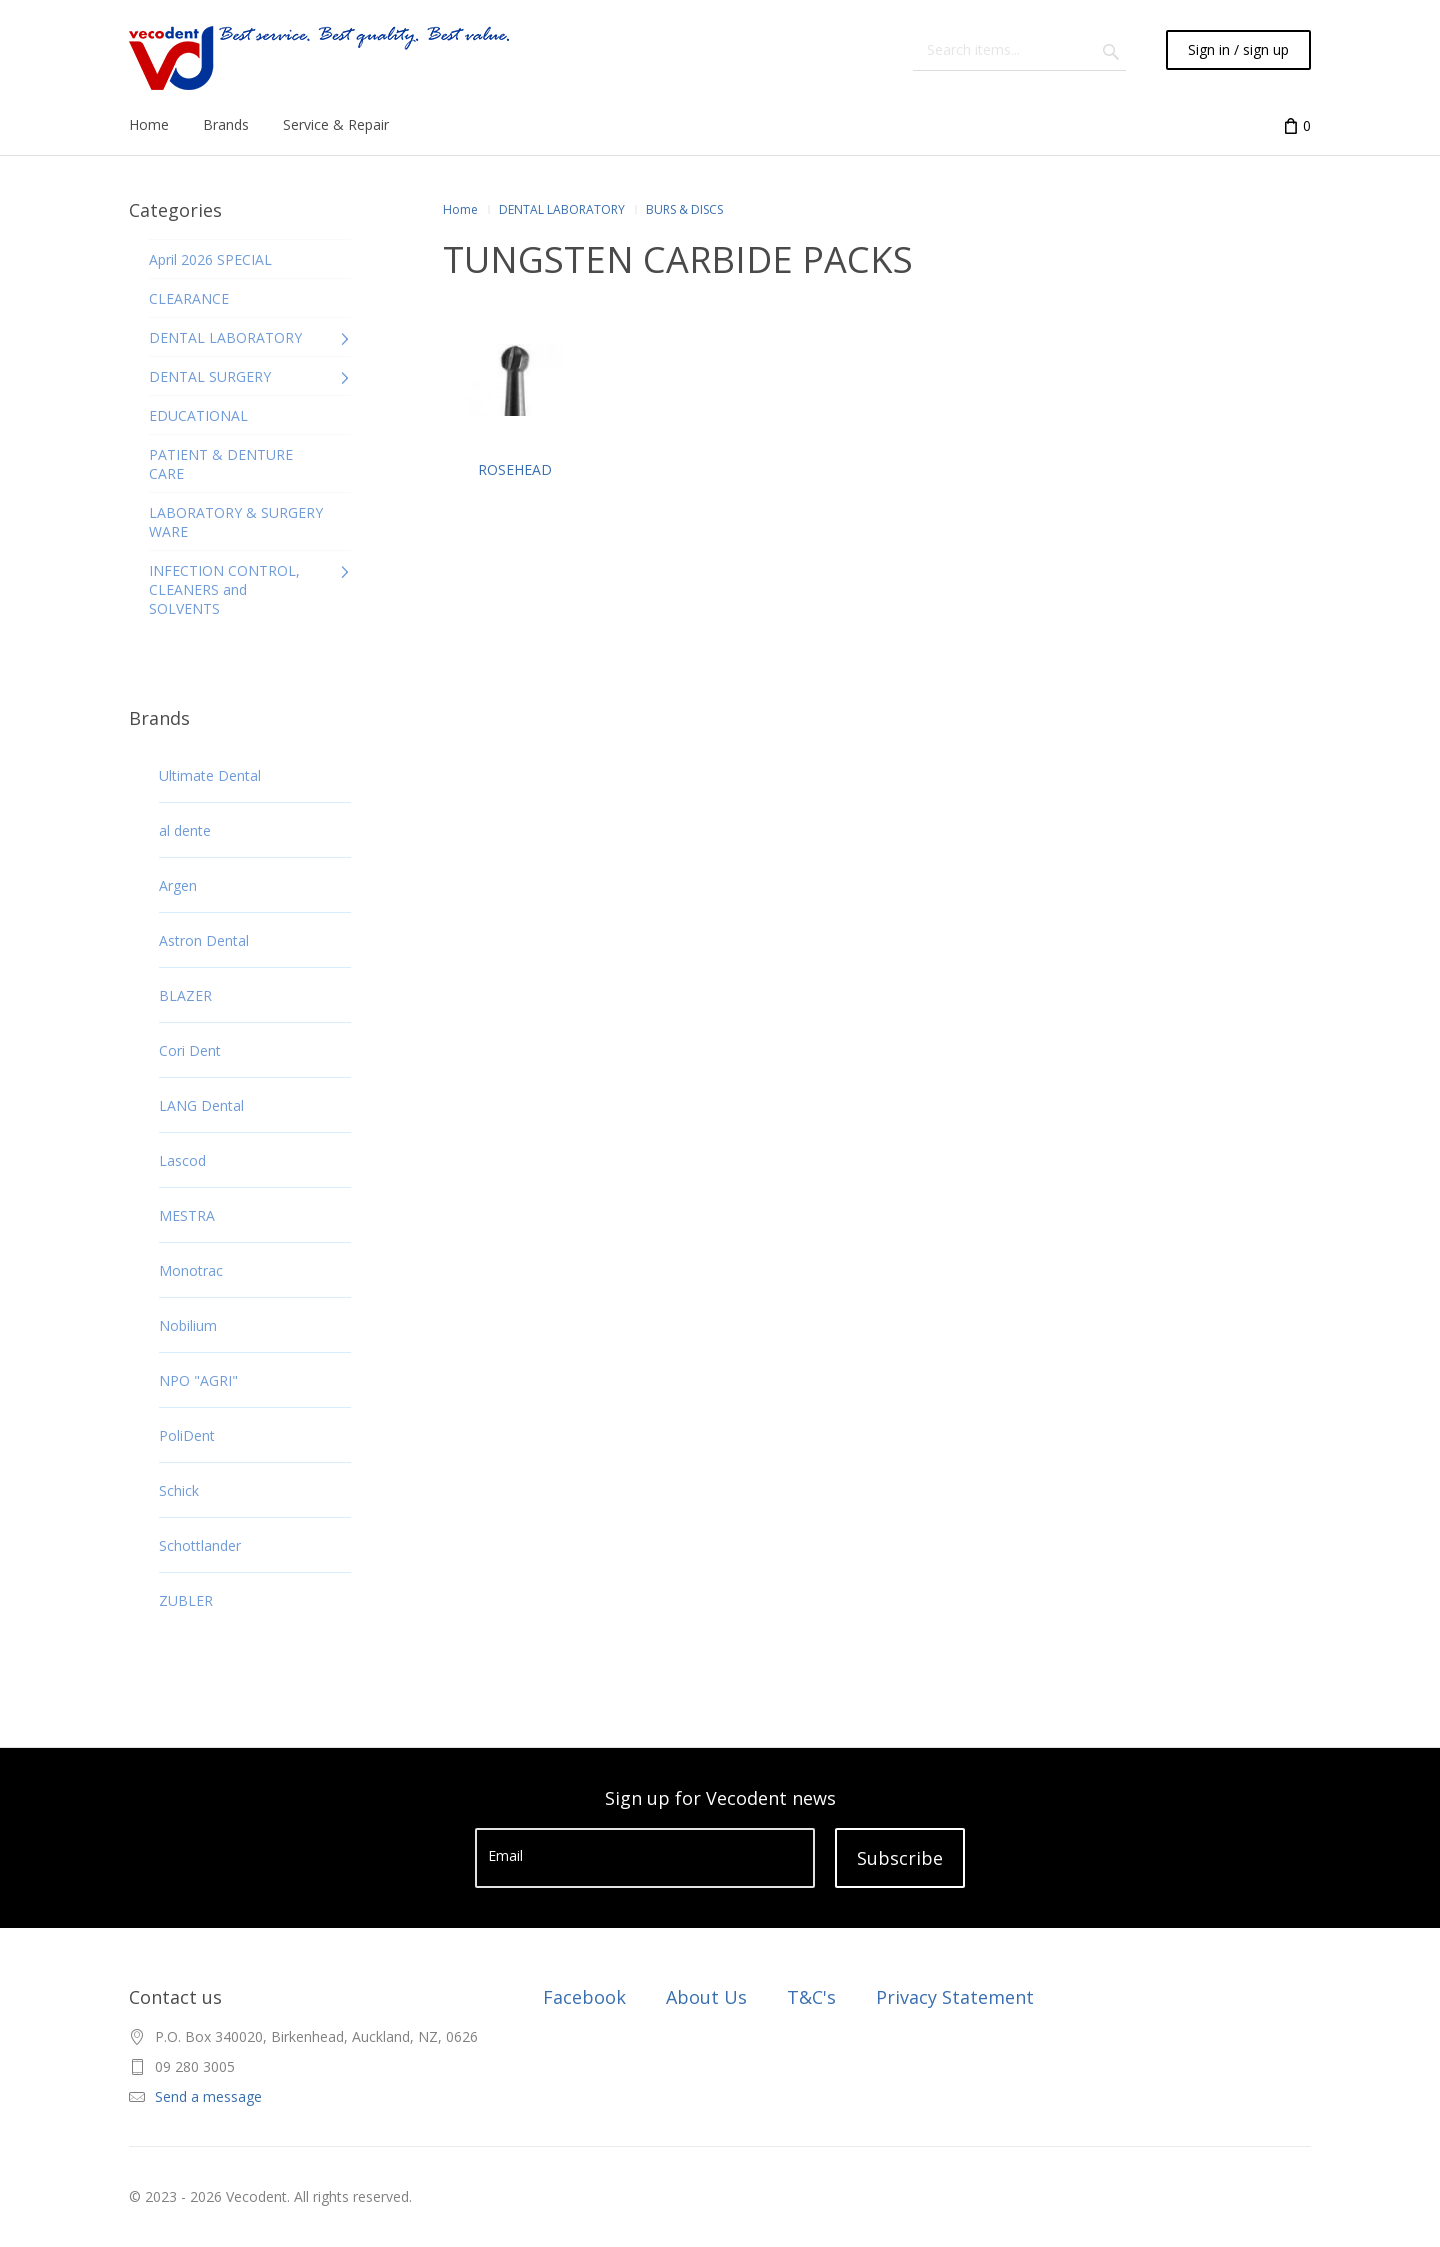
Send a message (208, 2096)
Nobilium (188, 1325)
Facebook (584, 1997)
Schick (179, 1490)
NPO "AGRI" (198, 1380)
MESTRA (187, 1215)
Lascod (182, 1160)
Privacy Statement (955, 1997)
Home (460, 209)
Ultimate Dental (210, 775)
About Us (706, 1997)
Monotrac (191, 1270)
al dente (185, 830)
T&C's (811, 1997)
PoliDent (187, 1435)
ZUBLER (186, 1600)
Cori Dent (190, 1050)
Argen (178, 885)
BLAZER (185, 995)
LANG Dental (201, 1105)
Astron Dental (204, 940)
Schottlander (200, 1545)
